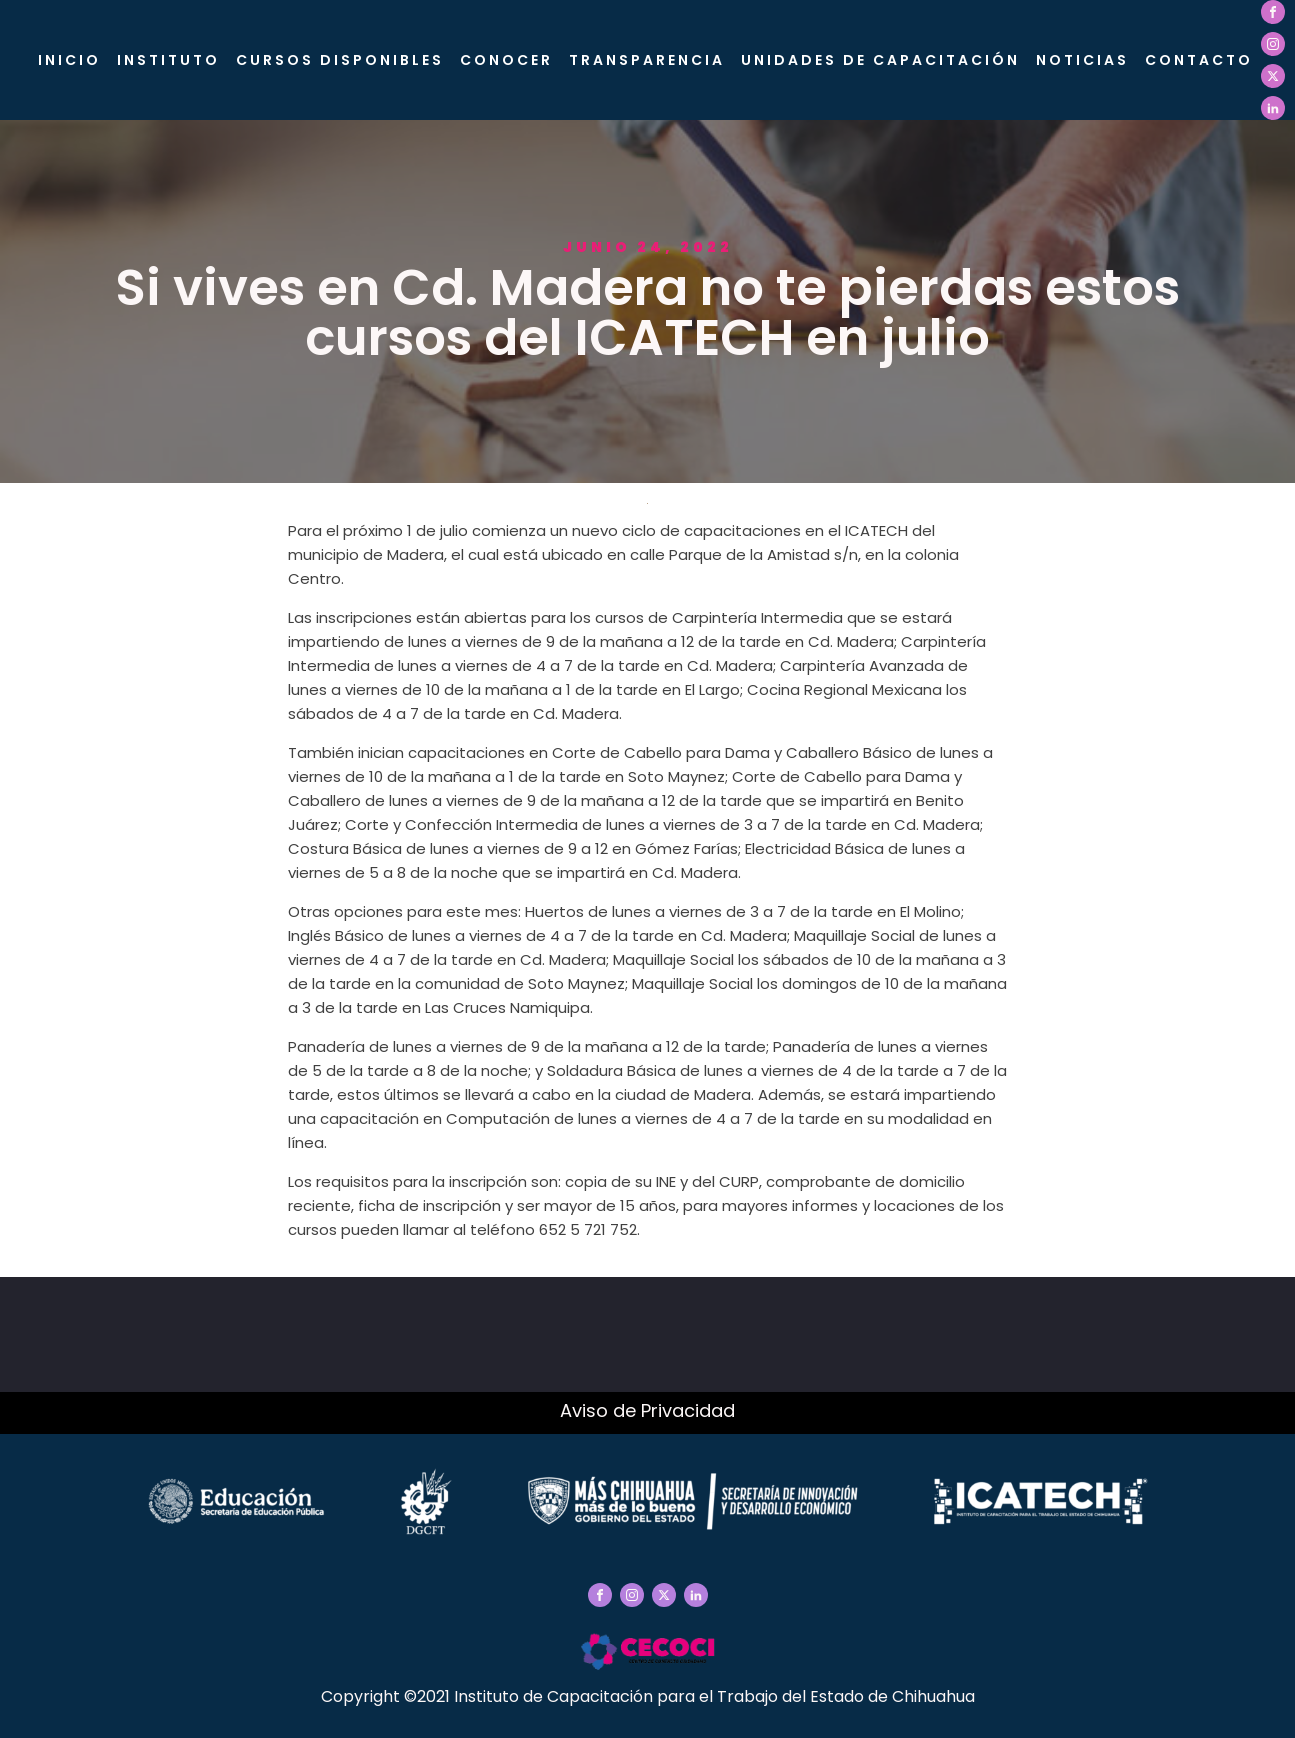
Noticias (1082, 60)
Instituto (168, 60)
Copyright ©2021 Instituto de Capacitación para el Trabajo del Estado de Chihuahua (648, 1696)
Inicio (69, 60)
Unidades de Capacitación (880, 60)
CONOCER (506, 60)
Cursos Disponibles (340, 60)
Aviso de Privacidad (647, 1410)
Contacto (1199, 60)
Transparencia (647, 60)
